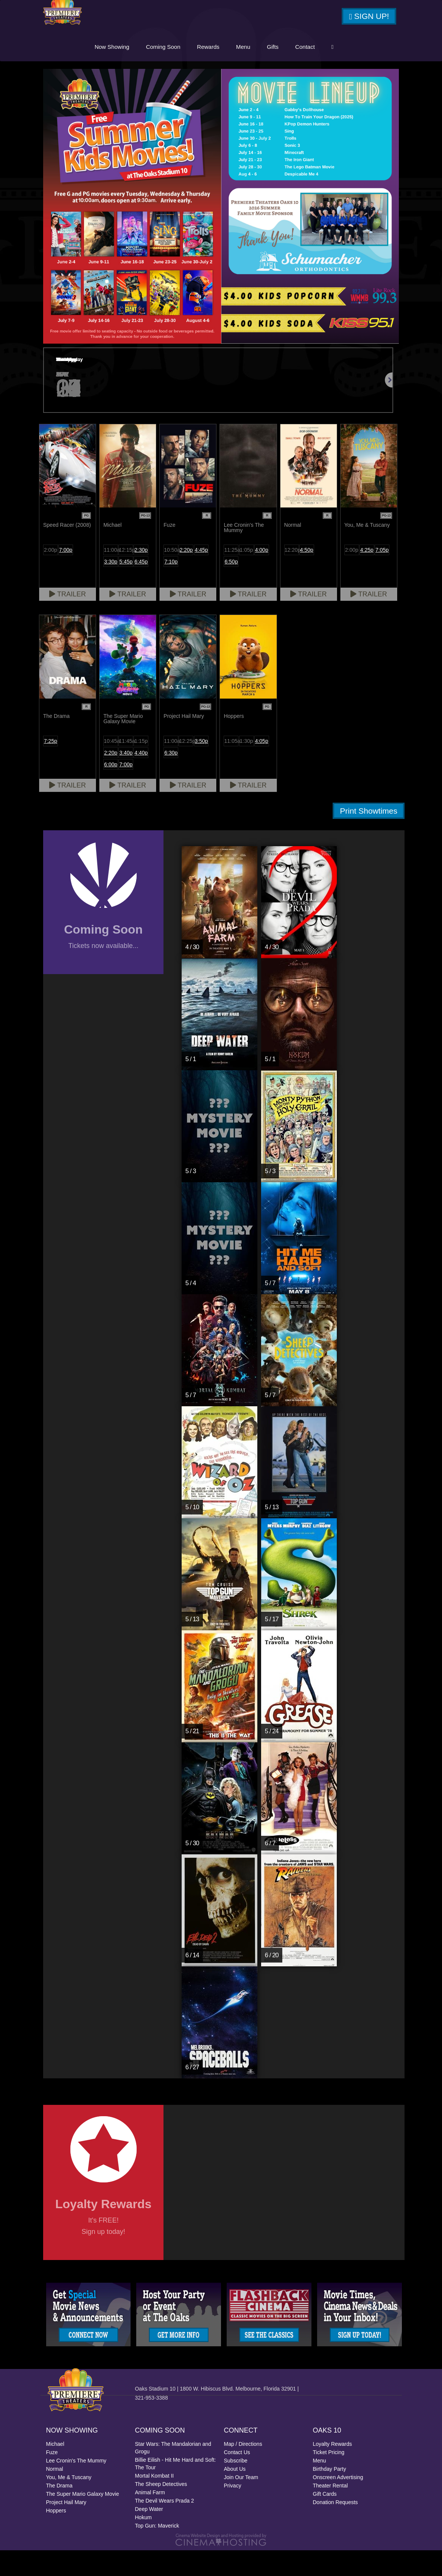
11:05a (231, 767)
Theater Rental (330, 2511)
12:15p (126, 576)
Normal (54, 2495)
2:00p (50, 576)
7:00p (65, 576)
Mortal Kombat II (154, 2501)
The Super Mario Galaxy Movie (82, 2520)
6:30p (170, 778)
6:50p (231, 587)
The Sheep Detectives (161, 2510)
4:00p (261, 576)
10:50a (171, 576)
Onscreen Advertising (338, 2503)
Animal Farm (150, 2518)
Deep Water (149, 2535)
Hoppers (56, 2536)
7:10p (170, 587)
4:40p (141, 778)
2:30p (141, 576)
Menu (297, 70)
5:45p (125, 587)
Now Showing (166, 70)
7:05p (382, 576)
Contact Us (237, 2478)
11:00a (111, 576)
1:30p (246, 767)
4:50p (306, 576)
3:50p (201, 767)
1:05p (246, 576)
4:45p (201, 576)
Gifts (327, 70)
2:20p (186, 576)
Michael (55, 2470)
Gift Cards (325, 2520)
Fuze (52, 2478)
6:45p (141, 587)
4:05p (261, 767)
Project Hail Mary (66, 2528)
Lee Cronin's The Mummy (76, 2486)
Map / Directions (243, 2470)
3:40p (125, 778)
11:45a (126, 767)
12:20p (292, 576)
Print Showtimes (368, 836)
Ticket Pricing (329, 2478)
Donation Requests (335, 2528)
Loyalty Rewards (332, 2470)
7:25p (50, 767)
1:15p (141, 767)
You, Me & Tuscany (69, 2503)
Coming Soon (217, 70)
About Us (235, 2495)
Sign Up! (369, 19)
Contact (359, 70)
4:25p (367, 576)
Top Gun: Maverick (157, 2551)
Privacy (232, 2511)
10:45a (111, 767)
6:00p (110, 790)
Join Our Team (241, 2503)
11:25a (231, 576)
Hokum (143, 2543)
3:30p (110, 587)
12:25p (186, 767)
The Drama (59, 2511)
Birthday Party (329, 2495)
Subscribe (235, 2486)
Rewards (262, 70)
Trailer (67, 620)
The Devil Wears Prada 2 (164, 2526)
